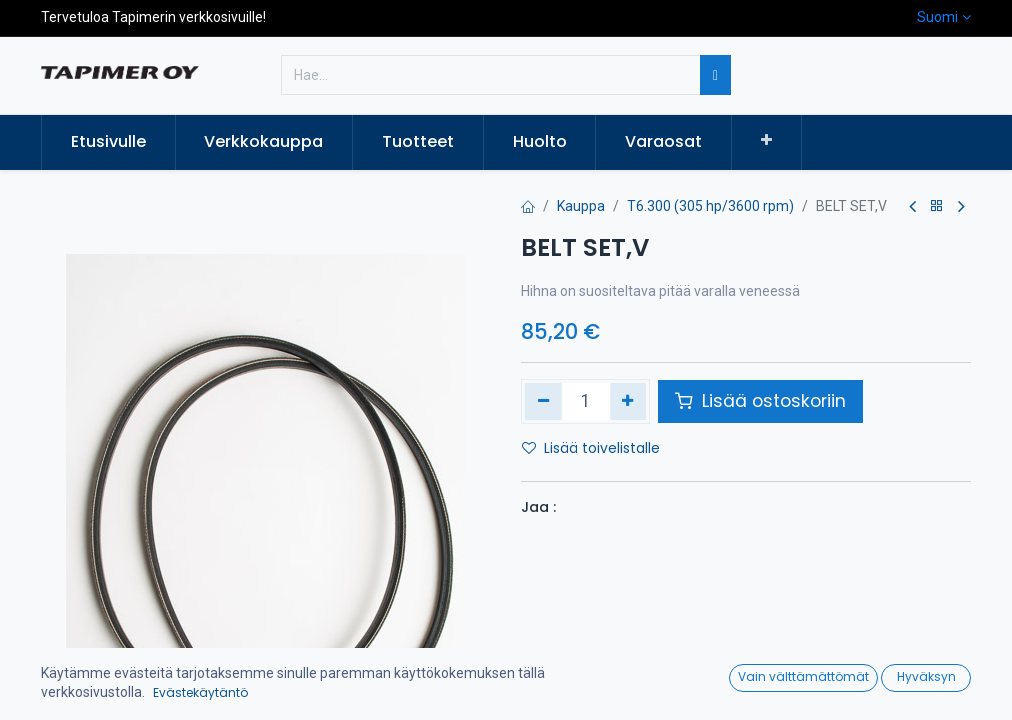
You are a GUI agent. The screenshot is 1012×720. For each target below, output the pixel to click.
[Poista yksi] (543, 401)
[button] (766, 141)
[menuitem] (108, 142)
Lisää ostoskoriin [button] (760, 401)
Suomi (937, 17)
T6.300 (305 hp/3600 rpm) (710, 206)
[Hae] (715, 75)
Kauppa (581, 206)
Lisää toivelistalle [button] (591, 448)
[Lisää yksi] (628, 401)
